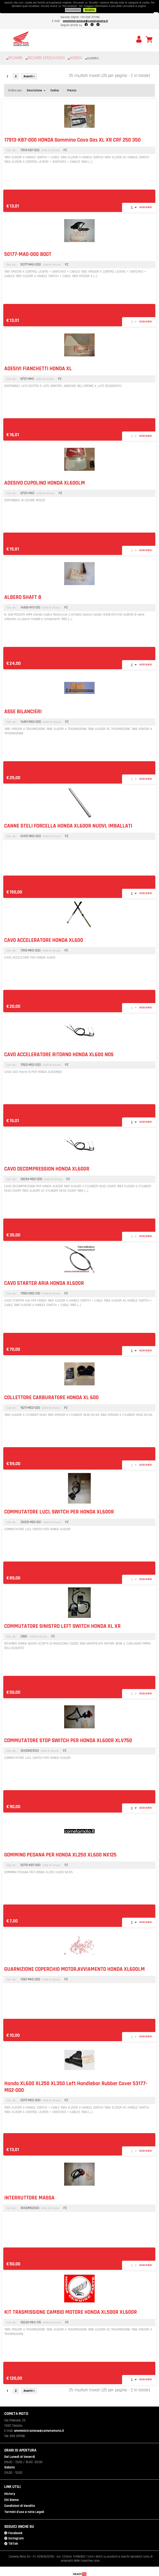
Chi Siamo (11, 2498)
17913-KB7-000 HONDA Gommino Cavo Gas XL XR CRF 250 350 (72, 139)
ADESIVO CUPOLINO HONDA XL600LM (44, 482)
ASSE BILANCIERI (23, 711)
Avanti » (29, 76)
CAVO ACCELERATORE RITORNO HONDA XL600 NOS (59, 1053)
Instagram (16, 2537)
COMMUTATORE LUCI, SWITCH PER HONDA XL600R (59, 1511)
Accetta (89, 9)
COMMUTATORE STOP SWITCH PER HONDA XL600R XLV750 (68, 1739)
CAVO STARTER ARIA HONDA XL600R (44, 1282)
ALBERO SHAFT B (22, 596)
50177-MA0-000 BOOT (27, 253)
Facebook (15, 2531)
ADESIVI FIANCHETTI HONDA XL (38, 368)
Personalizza (73, 9)
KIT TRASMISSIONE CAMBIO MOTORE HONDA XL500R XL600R (70, 2311)
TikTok (13, 2542)
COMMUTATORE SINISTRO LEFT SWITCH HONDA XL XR (62, 1625)
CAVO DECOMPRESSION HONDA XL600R (46, 1168)
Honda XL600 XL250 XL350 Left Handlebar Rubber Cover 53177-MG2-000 (75, 2086)
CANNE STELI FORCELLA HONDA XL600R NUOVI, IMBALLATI (68, 825)
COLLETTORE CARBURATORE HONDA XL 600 (51, 1396)
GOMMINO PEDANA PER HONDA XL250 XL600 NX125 (60, 1854)
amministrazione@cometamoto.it (85, 20)
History (9, 2492)
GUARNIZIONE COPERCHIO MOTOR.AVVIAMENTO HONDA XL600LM (74, 1968)
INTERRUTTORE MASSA (29, 2197)
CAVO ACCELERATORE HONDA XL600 (43, 939)
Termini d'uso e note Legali (24, 2510)
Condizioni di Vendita (19, 2504)
